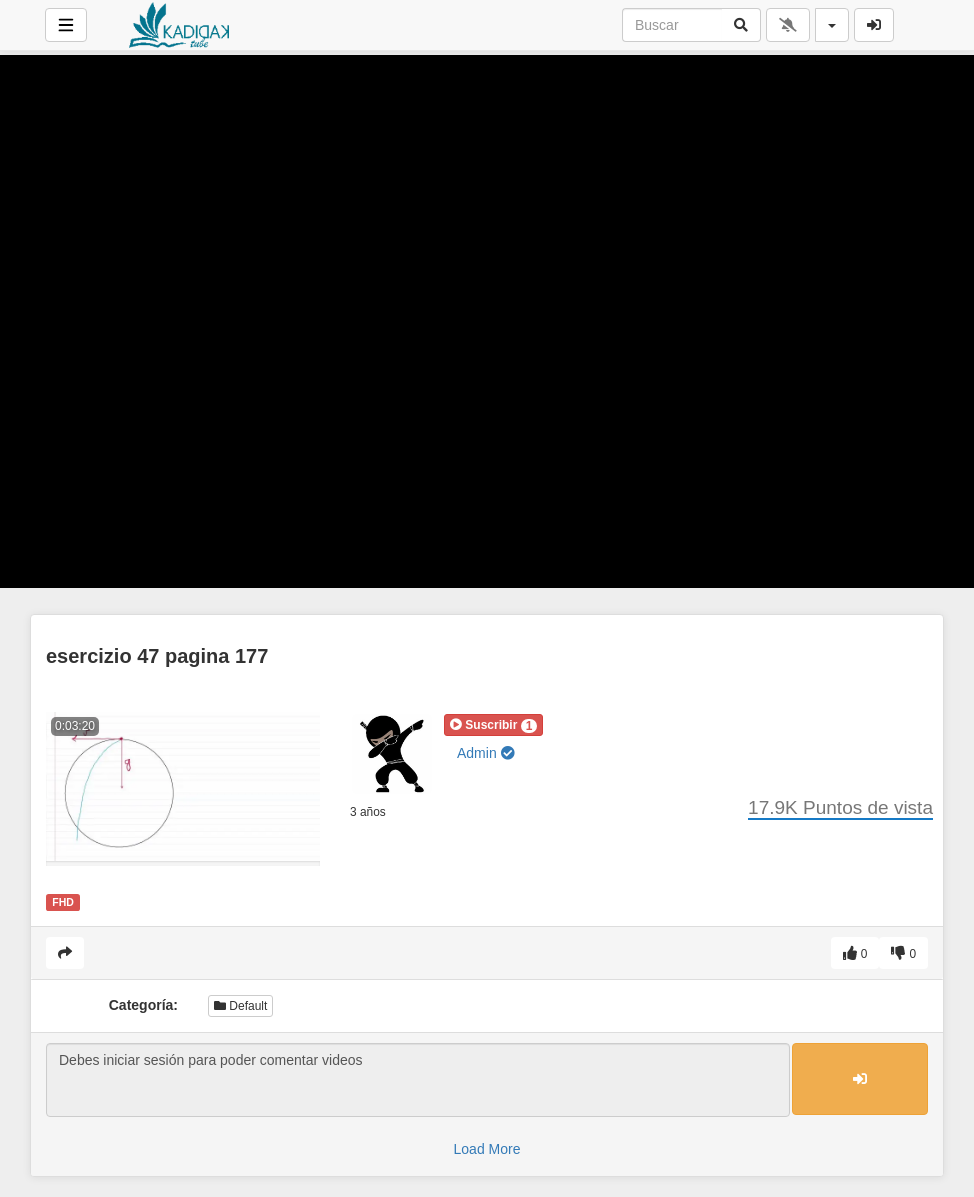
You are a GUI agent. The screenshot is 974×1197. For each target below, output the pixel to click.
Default (240, 1006)
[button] (493, 725)
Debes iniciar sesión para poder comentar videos (418, 1080)
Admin (486, 753)
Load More (487, 1149)
